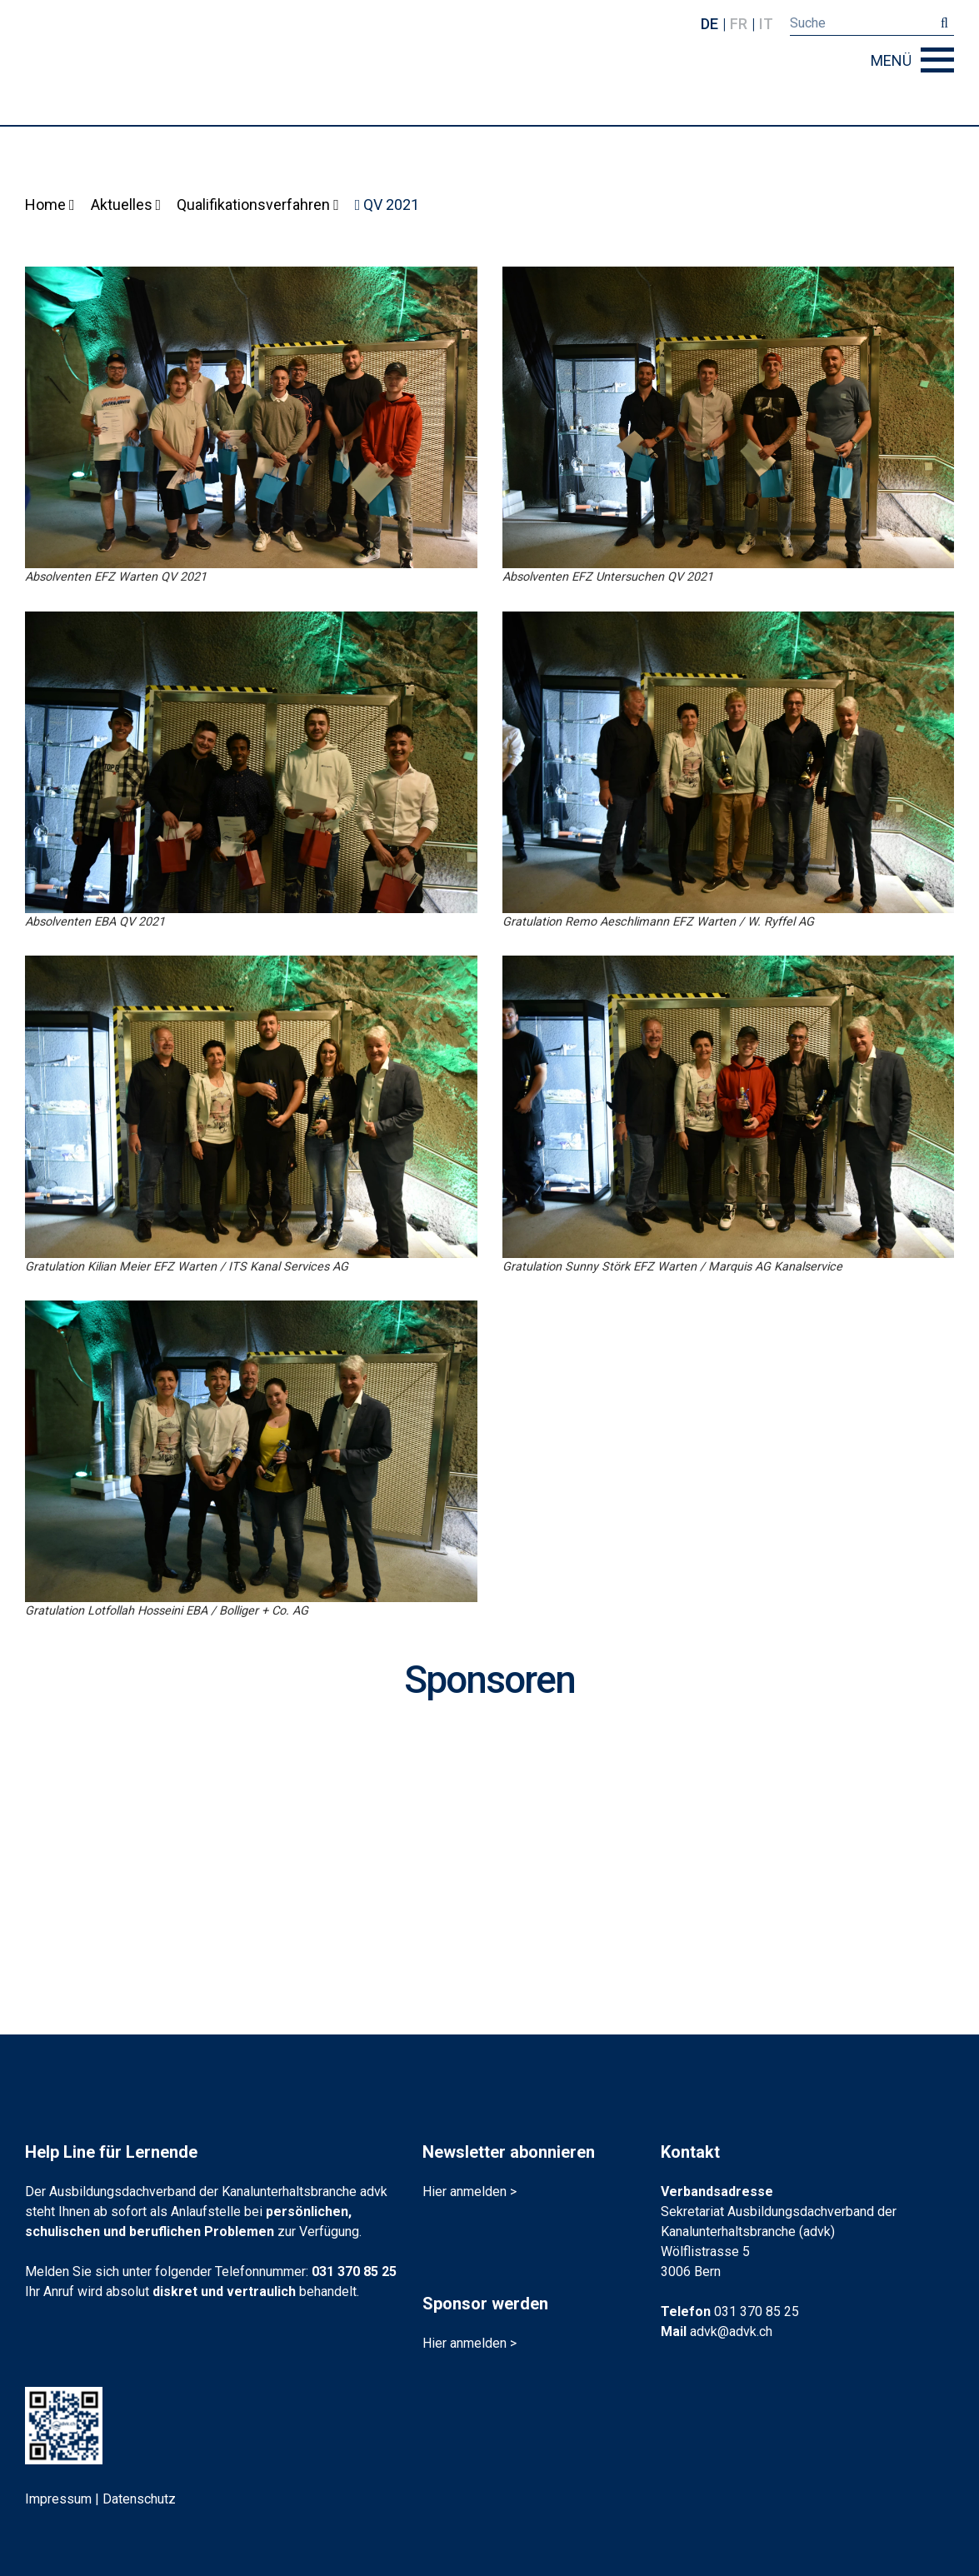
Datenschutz (139, 2499)
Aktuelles (126, 204)
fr (738, 23)
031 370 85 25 (354, 2271)
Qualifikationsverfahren (258, 204)
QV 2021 (387, 204)
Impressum (58, 2499)
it (766, 23)
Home (50, 204)
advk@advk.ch (731, 2331)
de (709, 23)
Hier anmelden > (469, 2191)
